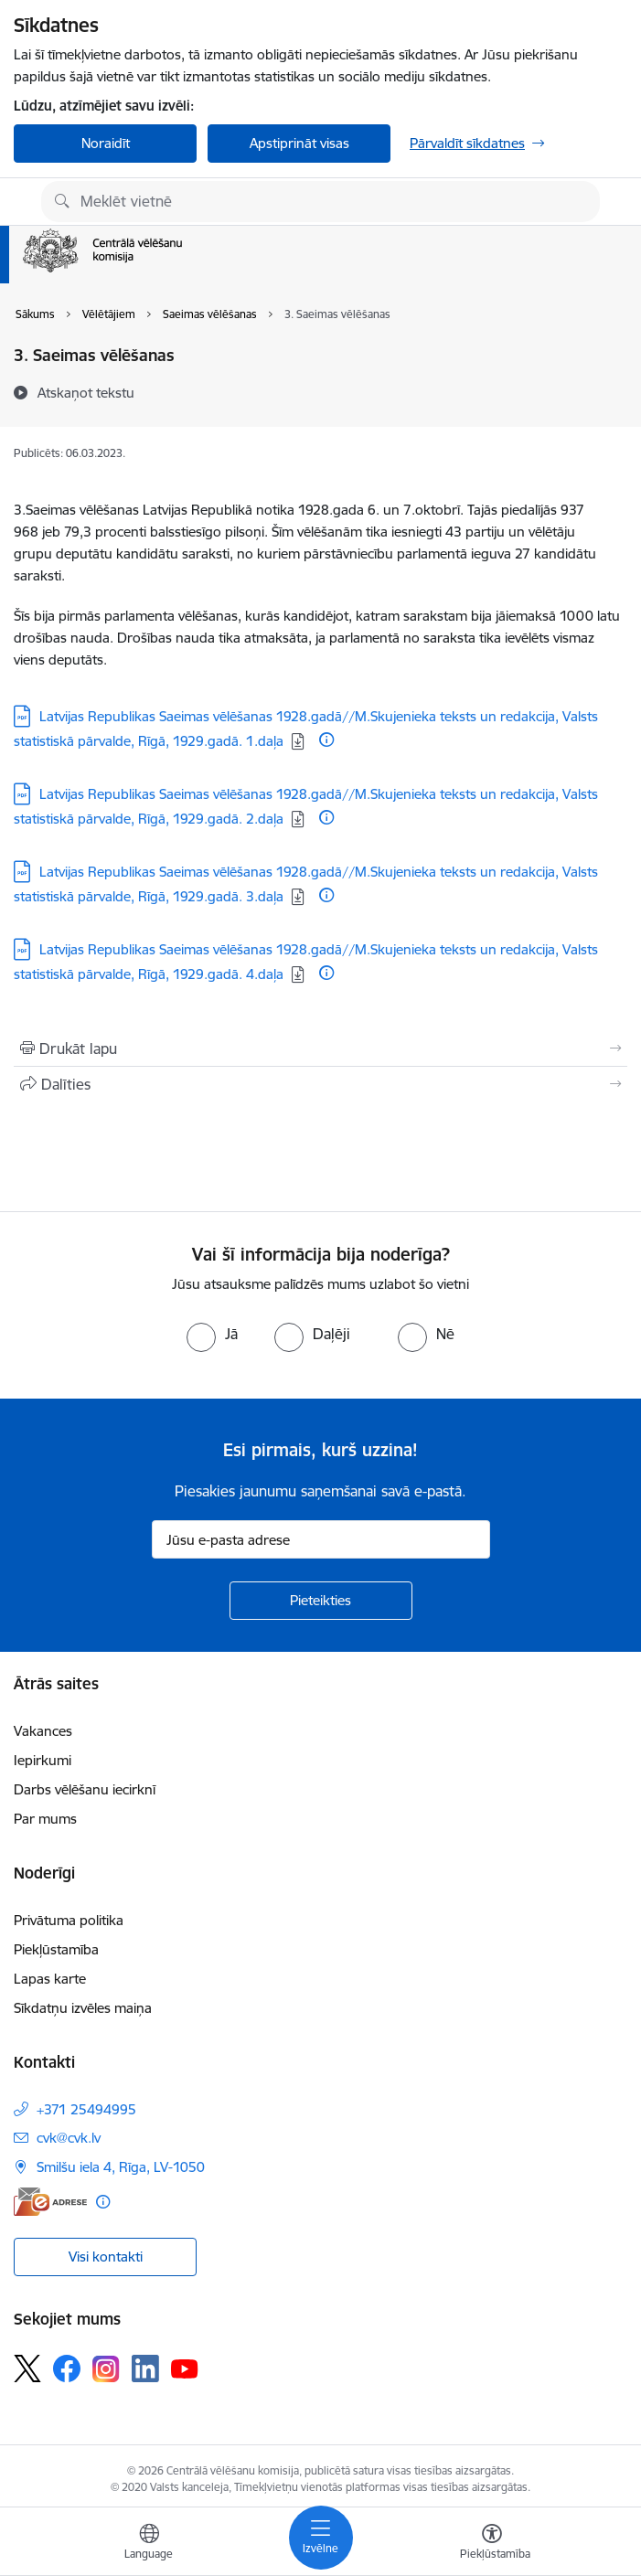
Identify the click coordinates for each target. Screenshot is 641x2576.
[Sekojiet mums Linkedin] (145, 2368)
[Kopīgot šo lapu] (320, 1084)
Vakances (43, 1731)
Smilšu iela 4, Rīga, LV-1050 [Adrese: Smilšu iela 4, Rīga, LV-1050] (121, 2167)
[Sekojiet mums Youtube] (184, 2368)
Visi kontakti (106, 2256)
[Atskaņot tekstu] (85, 392)
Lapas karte (50, 1978)
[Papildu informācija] (326, 739)
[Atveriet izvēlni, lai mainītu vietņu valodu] (149, 2544)
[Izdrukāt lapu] (320, 1048)
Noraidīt (105, 143)
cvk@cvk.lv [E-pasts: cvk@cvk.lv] (69, 2137)
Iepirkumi (42, 1760)
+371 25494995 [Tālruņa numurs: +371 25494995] (86, 2109)
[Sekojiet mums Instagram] (106, 2369)
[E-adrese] (50, 2202)
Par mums (45, 1818)
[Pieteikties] (321, 1600)
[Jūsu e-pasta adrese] (321, 1539)
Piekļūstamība (56, 1949)
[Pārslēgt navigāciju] (321, 2538)
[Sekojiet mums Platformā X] (27, 2368)
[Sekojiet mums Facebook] (66, 2368)
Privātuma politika (68, 1920)
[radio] (212, 1334)
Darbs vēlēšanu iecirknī (84, 1789)
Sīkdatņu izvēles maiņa (83, 2008)
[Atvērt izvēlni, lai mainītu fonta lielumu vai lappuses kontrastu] (492, 2544)
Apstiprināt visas (299, 143)
